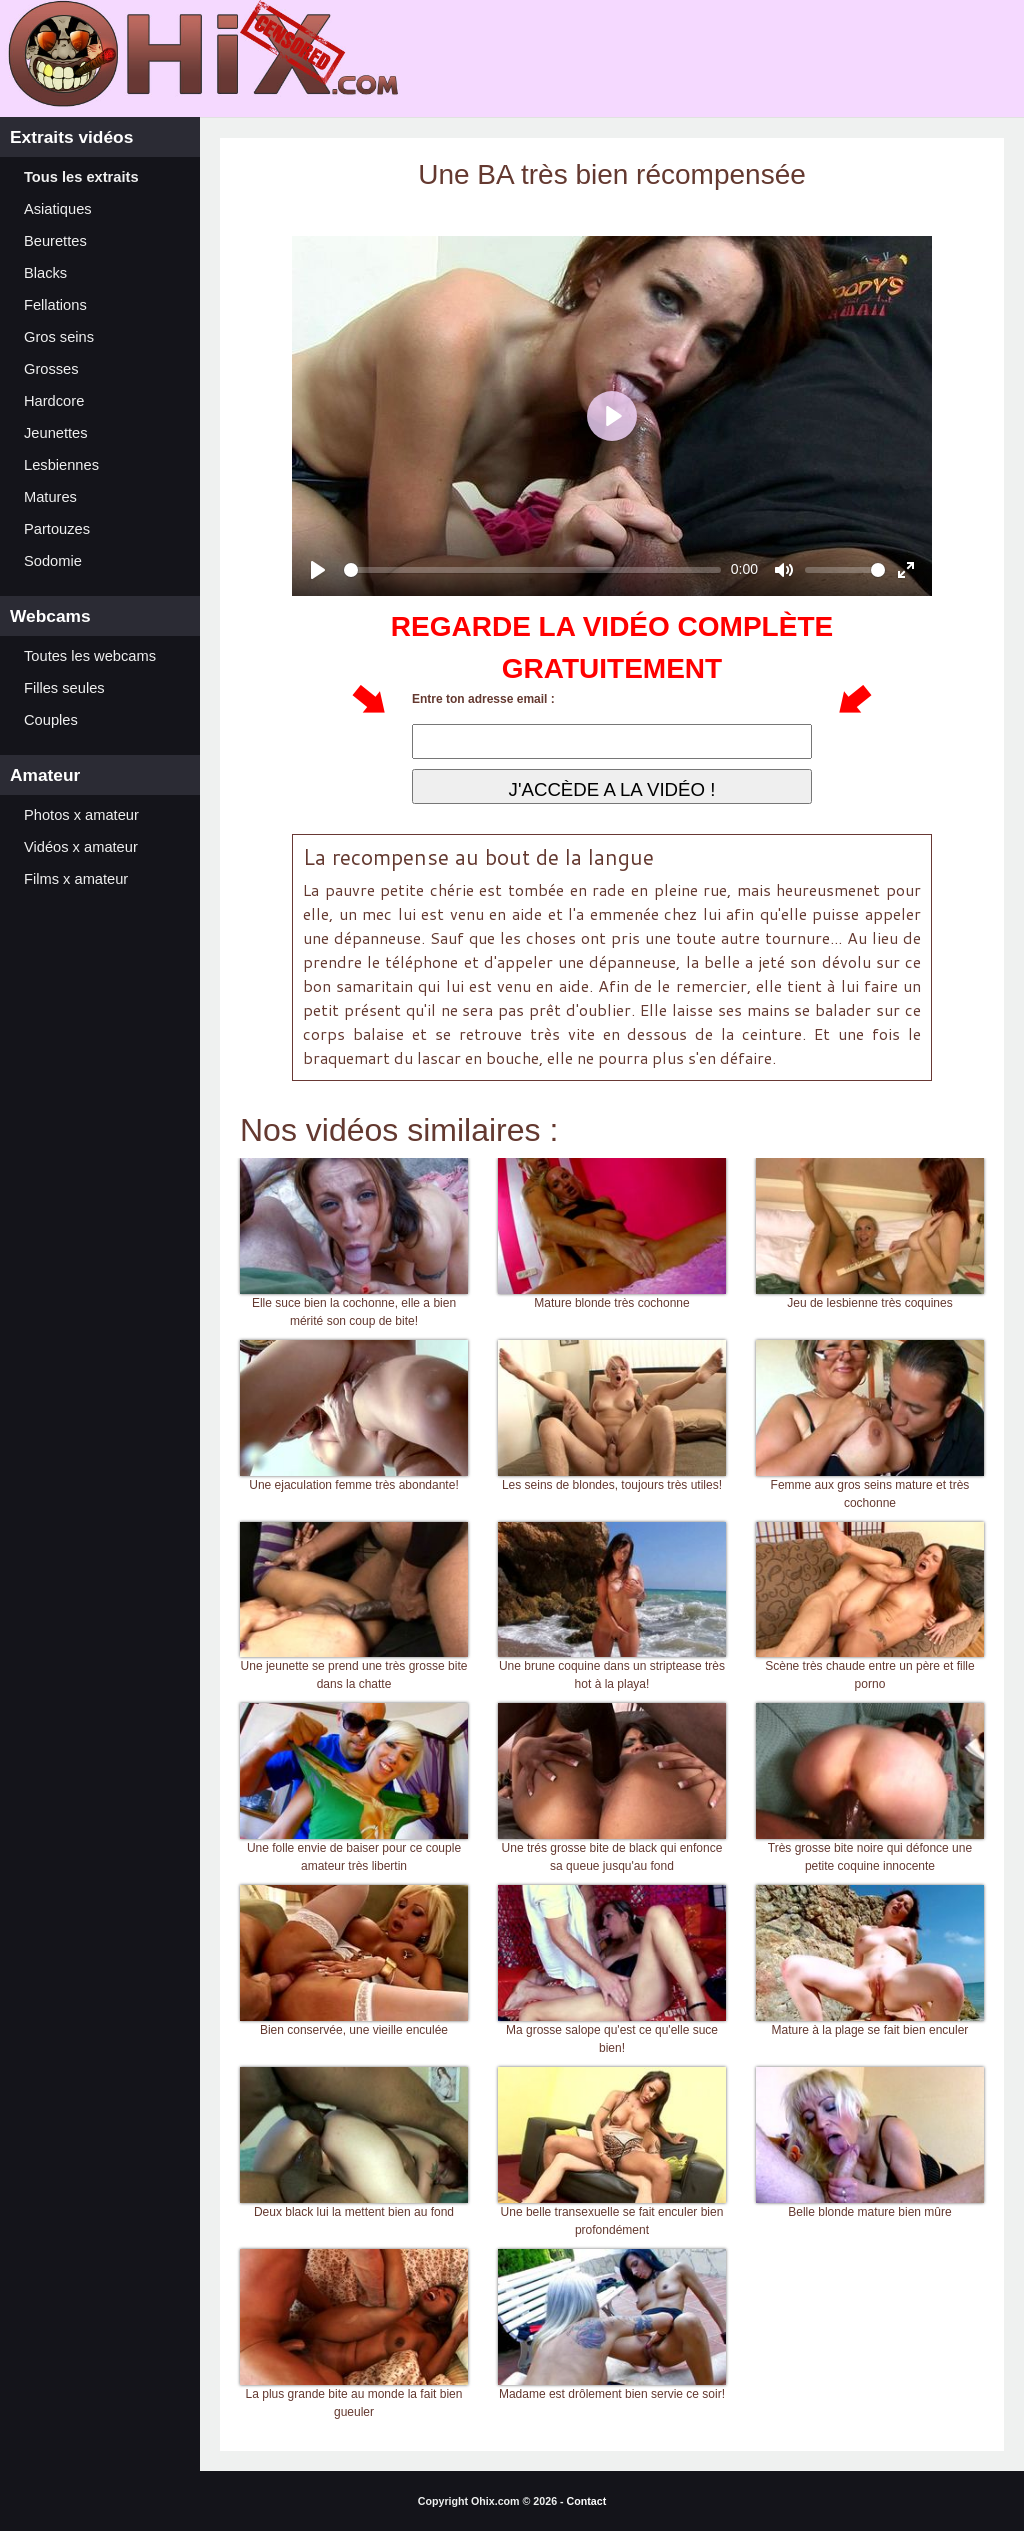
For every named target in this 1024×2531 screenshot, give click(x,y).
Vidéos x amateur (81, 847)
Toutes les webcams (90, 656)
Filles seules (64, 688)
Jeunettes (56, 433)
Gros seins (59, 337)
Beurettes (55, 241)
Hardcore (54, 401)
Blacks (45, 273)
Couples (51, 720)
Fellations (55, 305)
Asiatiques (58, 209)
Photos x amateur (81, 815)
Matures (50, 497)
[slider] (532, 570)
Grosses (51, 369)
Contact (587, 2501)
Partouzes (57, 529)
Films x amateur (76, 879)
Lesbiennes (61, 465)
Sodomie (53, 561)
